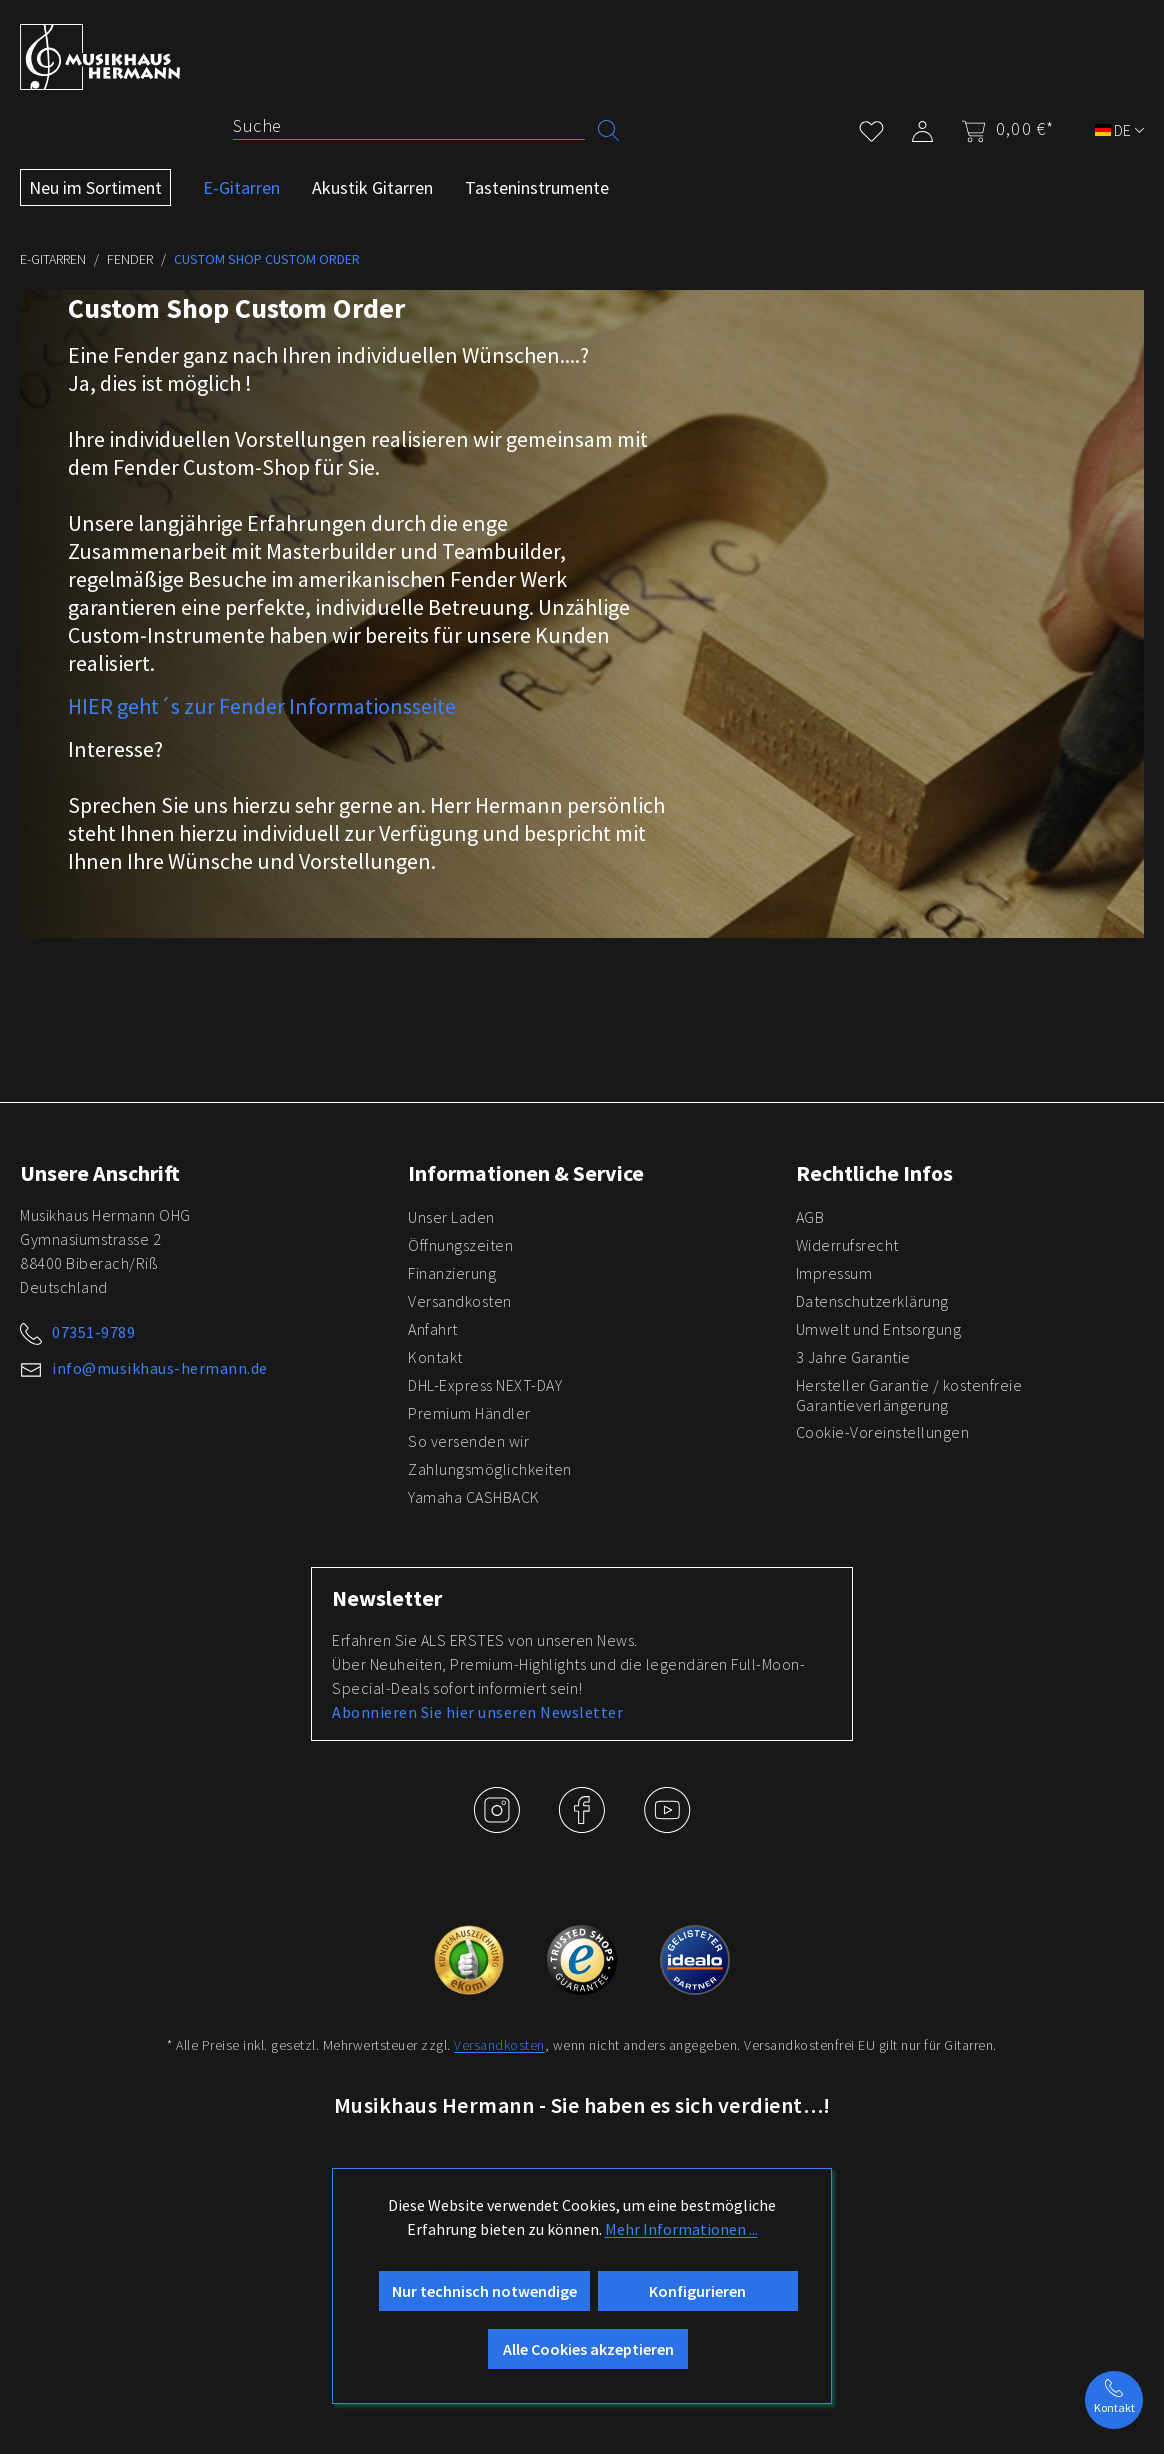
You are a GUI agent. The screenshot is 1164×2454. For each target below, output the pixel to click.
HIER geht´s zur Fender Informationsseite (262, 706)
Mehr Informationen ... (681, 2229)
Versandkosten (460, 1301)
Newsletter (387, 1598)
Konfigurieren (697, 2291)
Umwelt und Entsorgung (879, 1329)
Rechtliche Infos (874, 1173)
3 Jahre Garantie (853, 1357)
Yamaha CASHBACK (474, 1497)
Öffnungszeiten (460, 1245)
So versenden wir (468, 1441)
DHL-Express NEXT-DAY (485, 1385)
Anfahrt (433, 1329)
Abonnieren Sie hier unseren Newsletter (477, 1712)
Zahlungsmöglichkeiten (490, 1469)
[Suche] (409, 126)
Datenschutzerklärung (872, 1301)
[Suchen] (608, 128)
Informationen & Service (526, 1173)
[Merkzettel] (871, 127)
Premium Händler (469, 1413)
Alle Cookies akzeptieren (588, 2349)
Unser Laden (451, 1217)
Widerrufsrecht (847, 1245)
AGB (810, 1217)
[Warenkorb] (1001, 129)
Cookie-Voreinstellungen (883, 1432)
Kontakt (435, 1357)
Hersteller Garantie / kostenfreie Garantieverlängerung (909, 1395)
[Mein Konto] (922, 127)
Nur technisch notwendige (484, 2291)
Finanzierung (452, 1273)
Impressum (834, 1273)
